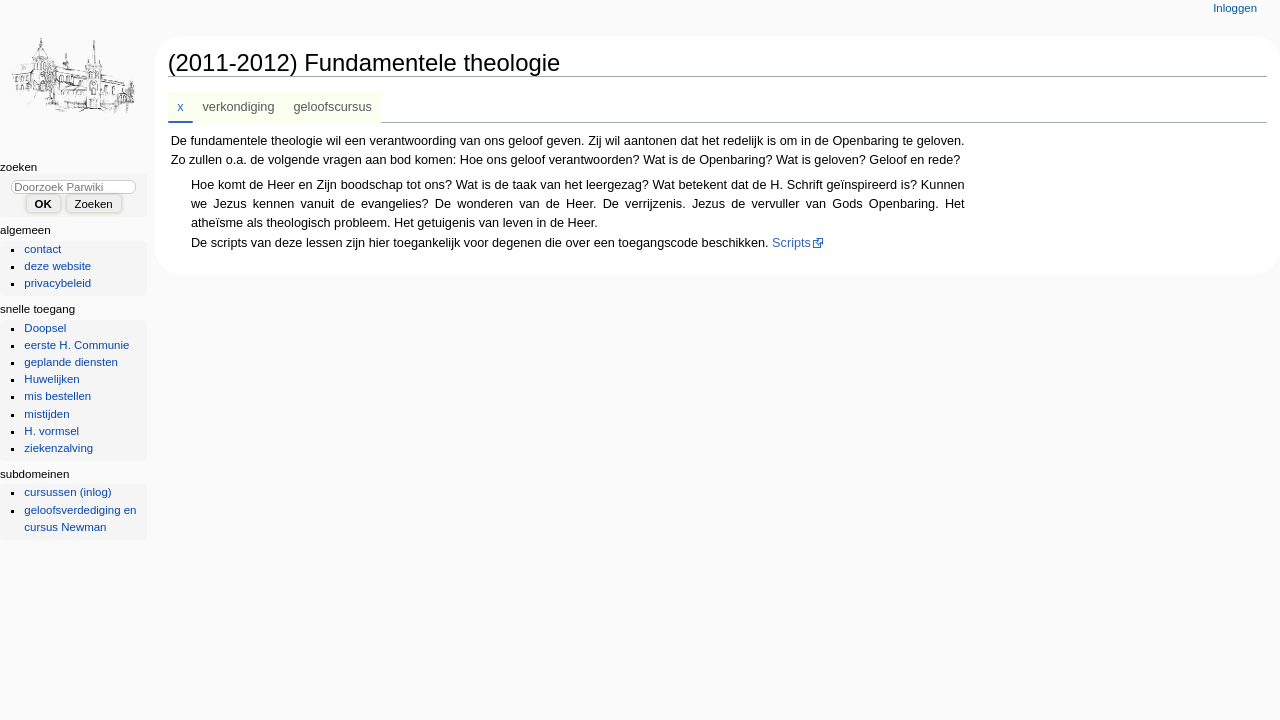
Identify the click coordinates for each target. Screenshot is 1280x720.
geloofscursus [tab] (333, 107)
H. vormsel (51, 431)
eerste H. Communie (76, 345)
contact (42, 249)
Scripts (791, 243)
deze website (57, 266)
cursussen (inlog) (67, 492)
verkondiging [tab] (239, 107)
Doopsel (45, 328)
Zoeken (18, 167)
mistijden (46, 414)
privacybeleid (57, 283)
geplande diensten (71, 362)
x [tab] (180, 107)
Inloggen (1235, 8)
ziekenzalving (58, 448)
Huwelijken (51, 379)
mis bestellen (57, 396)
